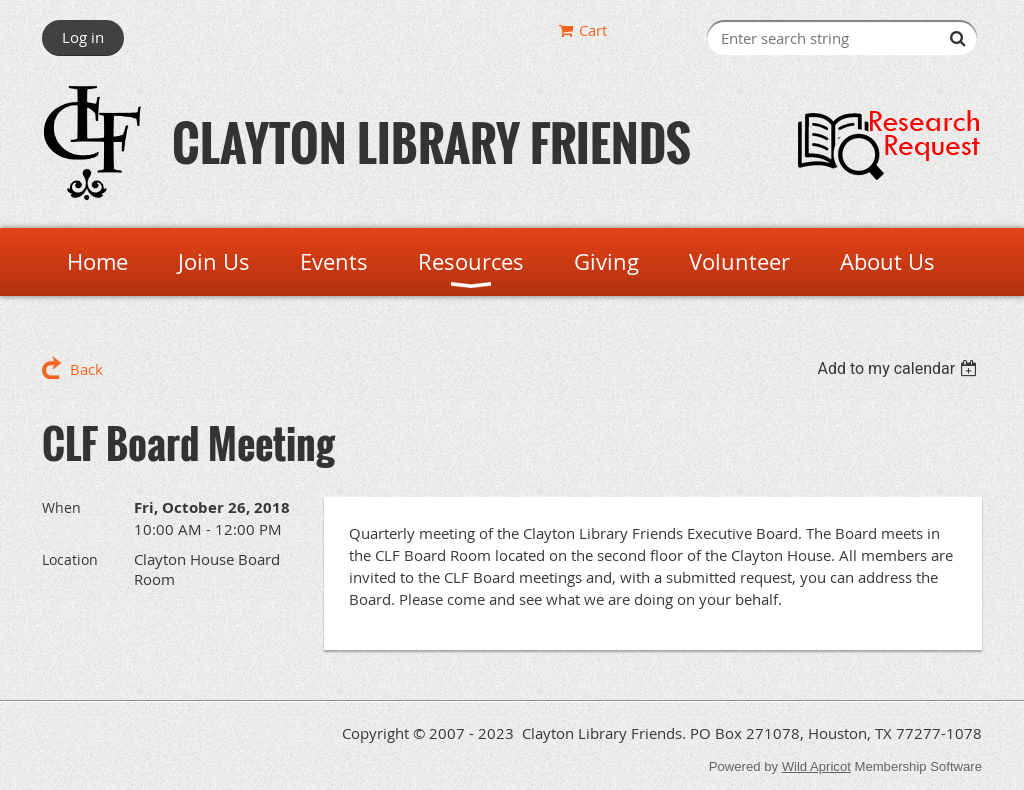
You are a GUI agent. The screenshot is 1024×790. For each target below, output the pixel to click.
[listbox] (899, 368)
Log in (83, 37)
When (61, 507)
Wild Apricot (816, 766)
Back (86, 369)
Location (70, 559)
